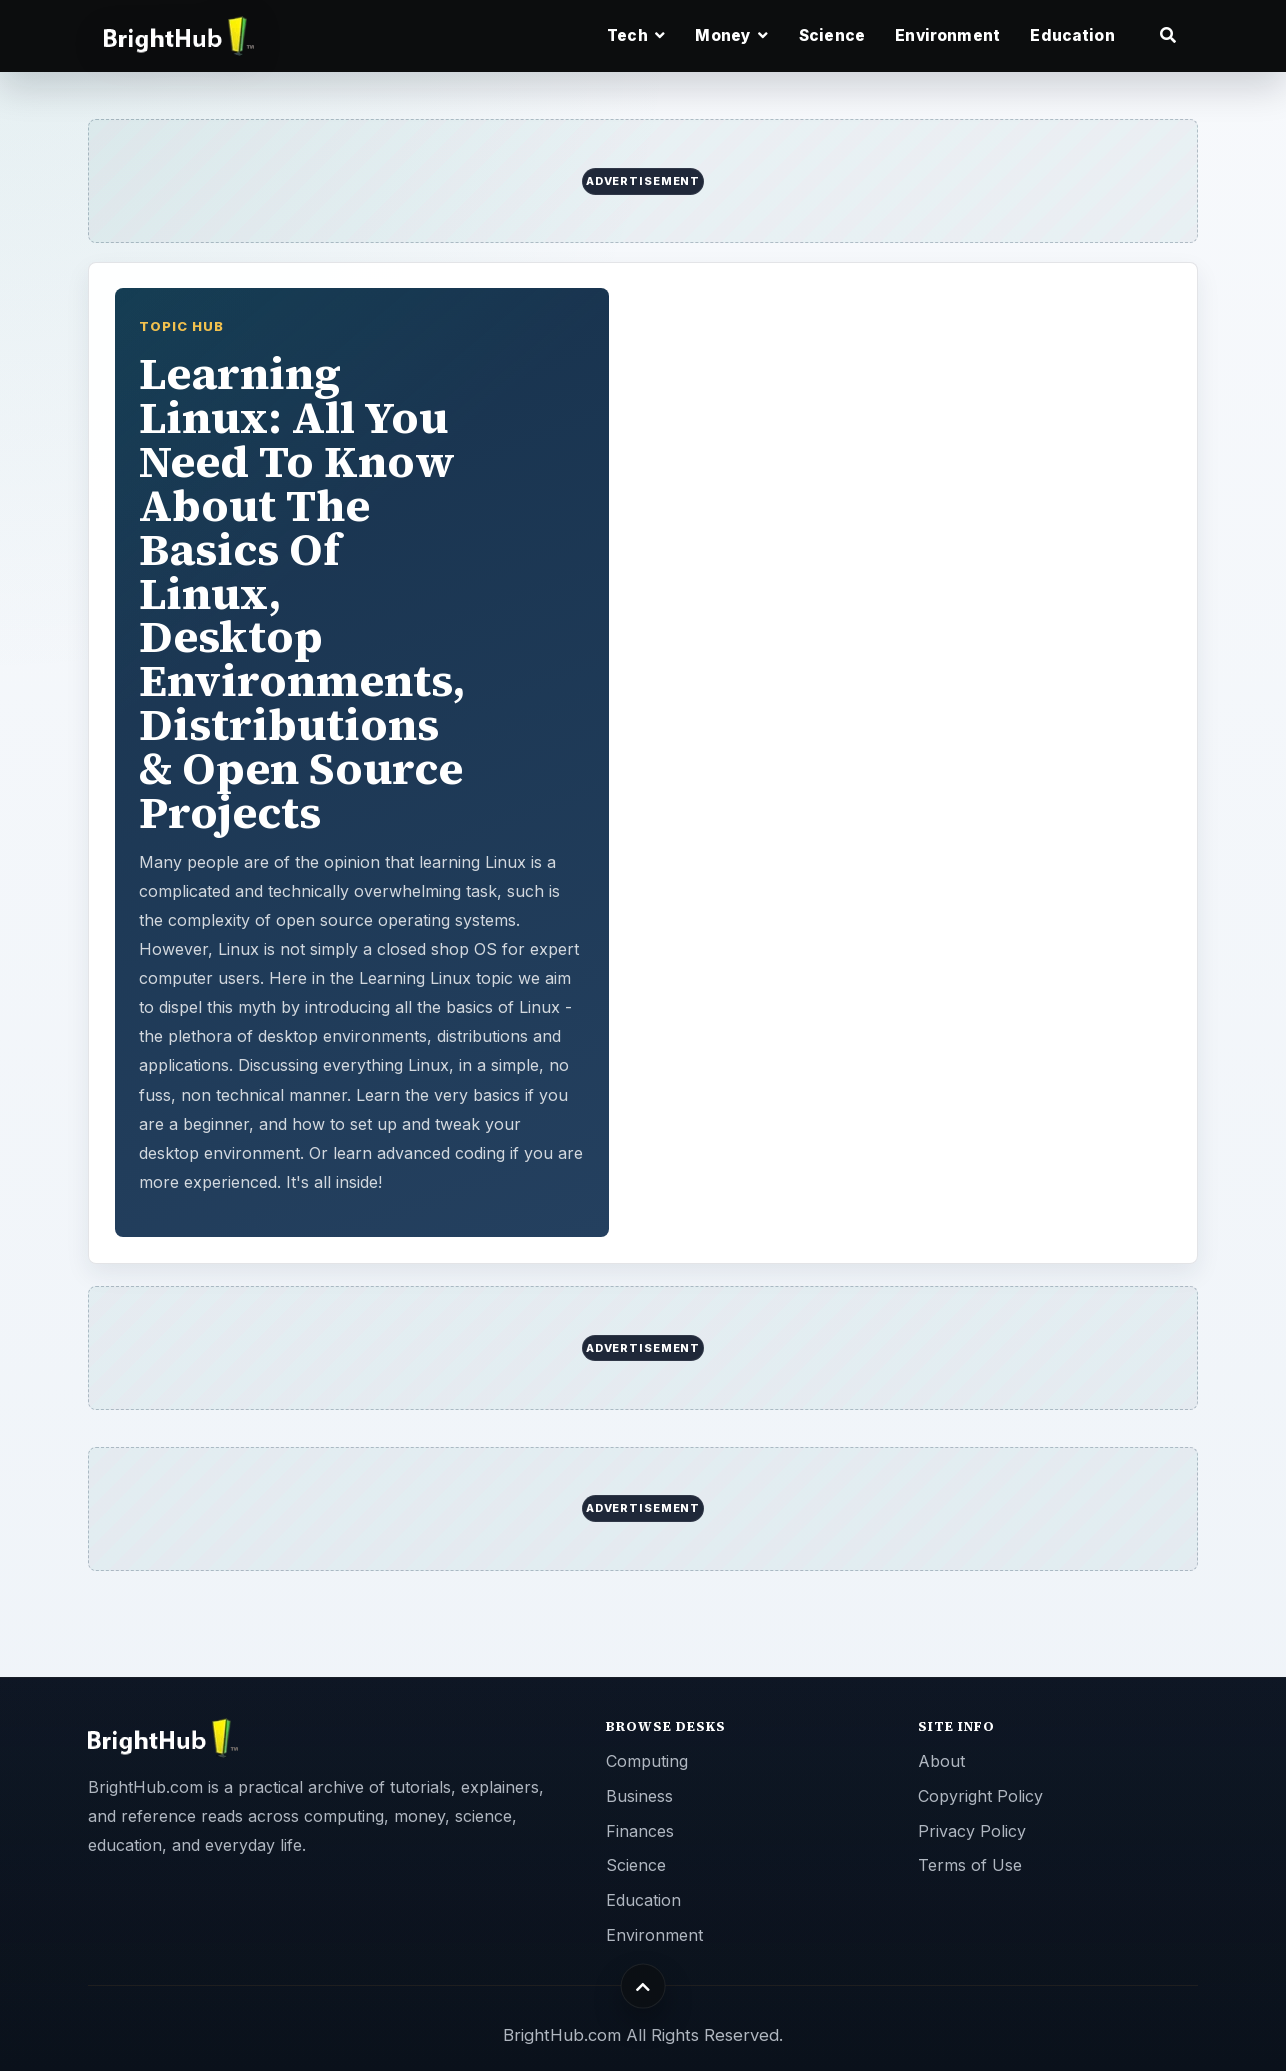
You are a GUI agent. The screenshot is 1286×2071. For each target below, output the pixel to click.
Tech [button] (636, 35)
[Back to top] (643, 1986)
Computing (647, 1761)
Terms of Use (970, 1865)
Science (832, 35)
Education (1072, 35)
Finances (640, 1831)
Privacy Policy (972, 1831)
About (941, 1761)
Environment (947, 35)
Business (639, 1796)
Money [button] (731, 35)
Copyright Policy (980, 1796)
